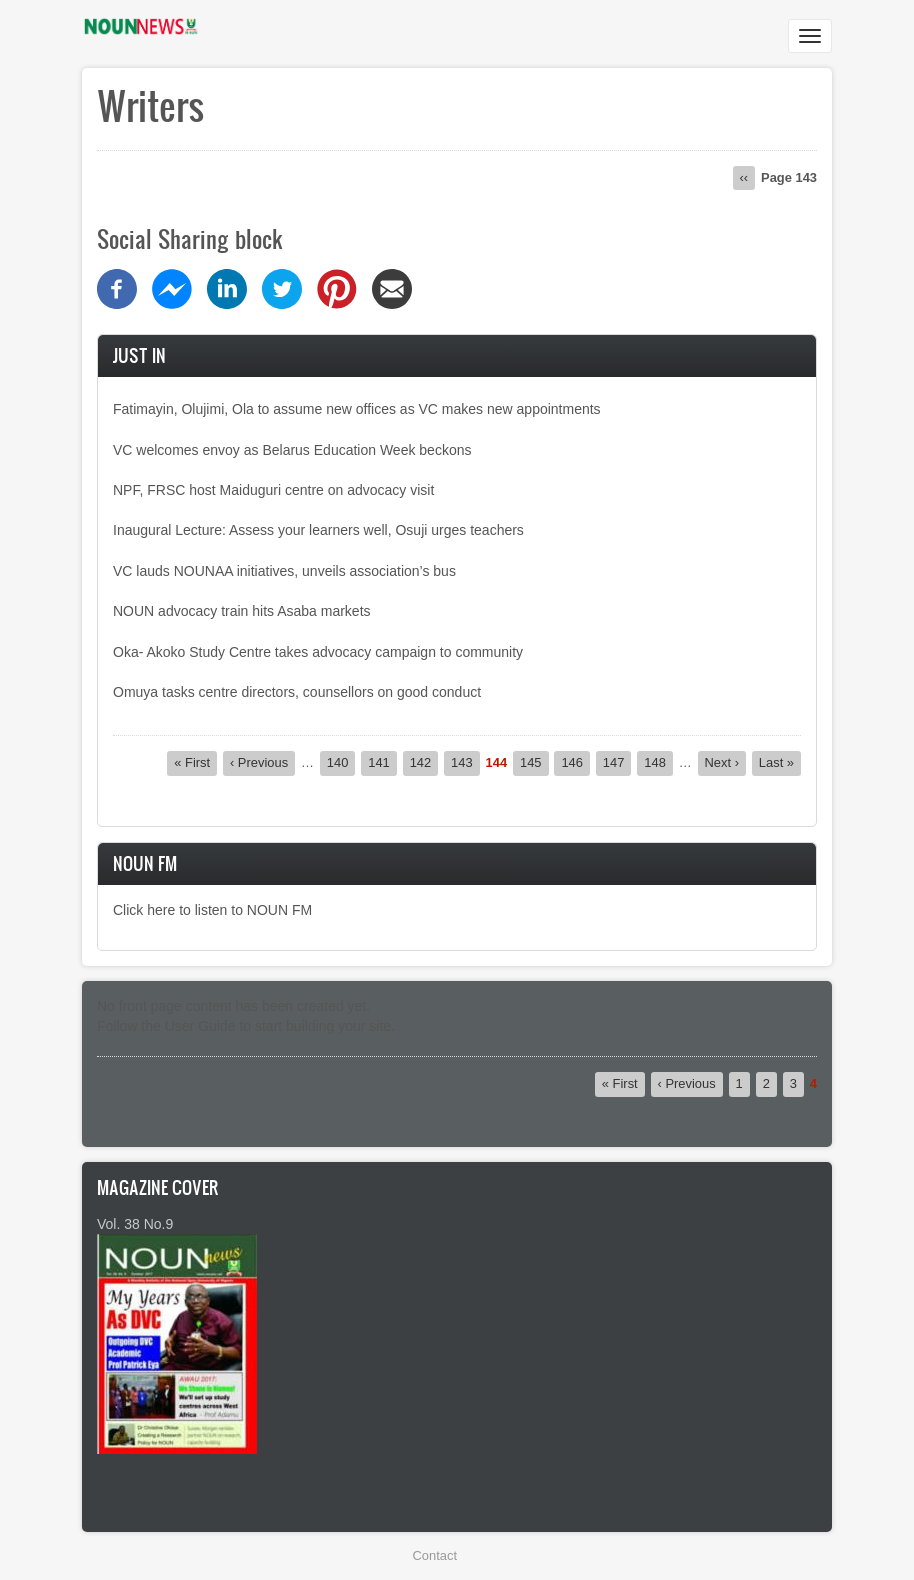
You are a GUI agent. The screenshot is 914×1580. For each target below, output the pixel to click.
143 (465, 762)
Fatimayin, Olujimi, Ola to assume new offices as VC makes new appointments (357, 409)
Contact (435, 1555)
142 (424, 762)
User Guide (200, 1026)
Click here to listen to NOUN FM (212, 910)
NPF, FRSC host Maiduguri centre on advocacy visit (273, 490)
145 (534, 762)
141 (382, 762)
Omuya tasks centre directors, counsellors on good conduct (297, 692)
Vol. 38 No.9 (135, 1224)
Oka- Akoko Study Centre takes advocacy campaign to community (318, 652)
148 (658, 762)
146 (575, 762)
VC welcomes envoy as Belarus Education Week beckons (292, 450)
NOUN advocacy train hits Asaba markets (242, 611)
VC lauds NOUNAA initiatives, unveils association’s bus (284, 571)
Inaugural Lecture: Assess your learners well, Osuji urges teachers (318, 530)
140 (341, 762)
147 (617, 762)
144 (497, 763)
